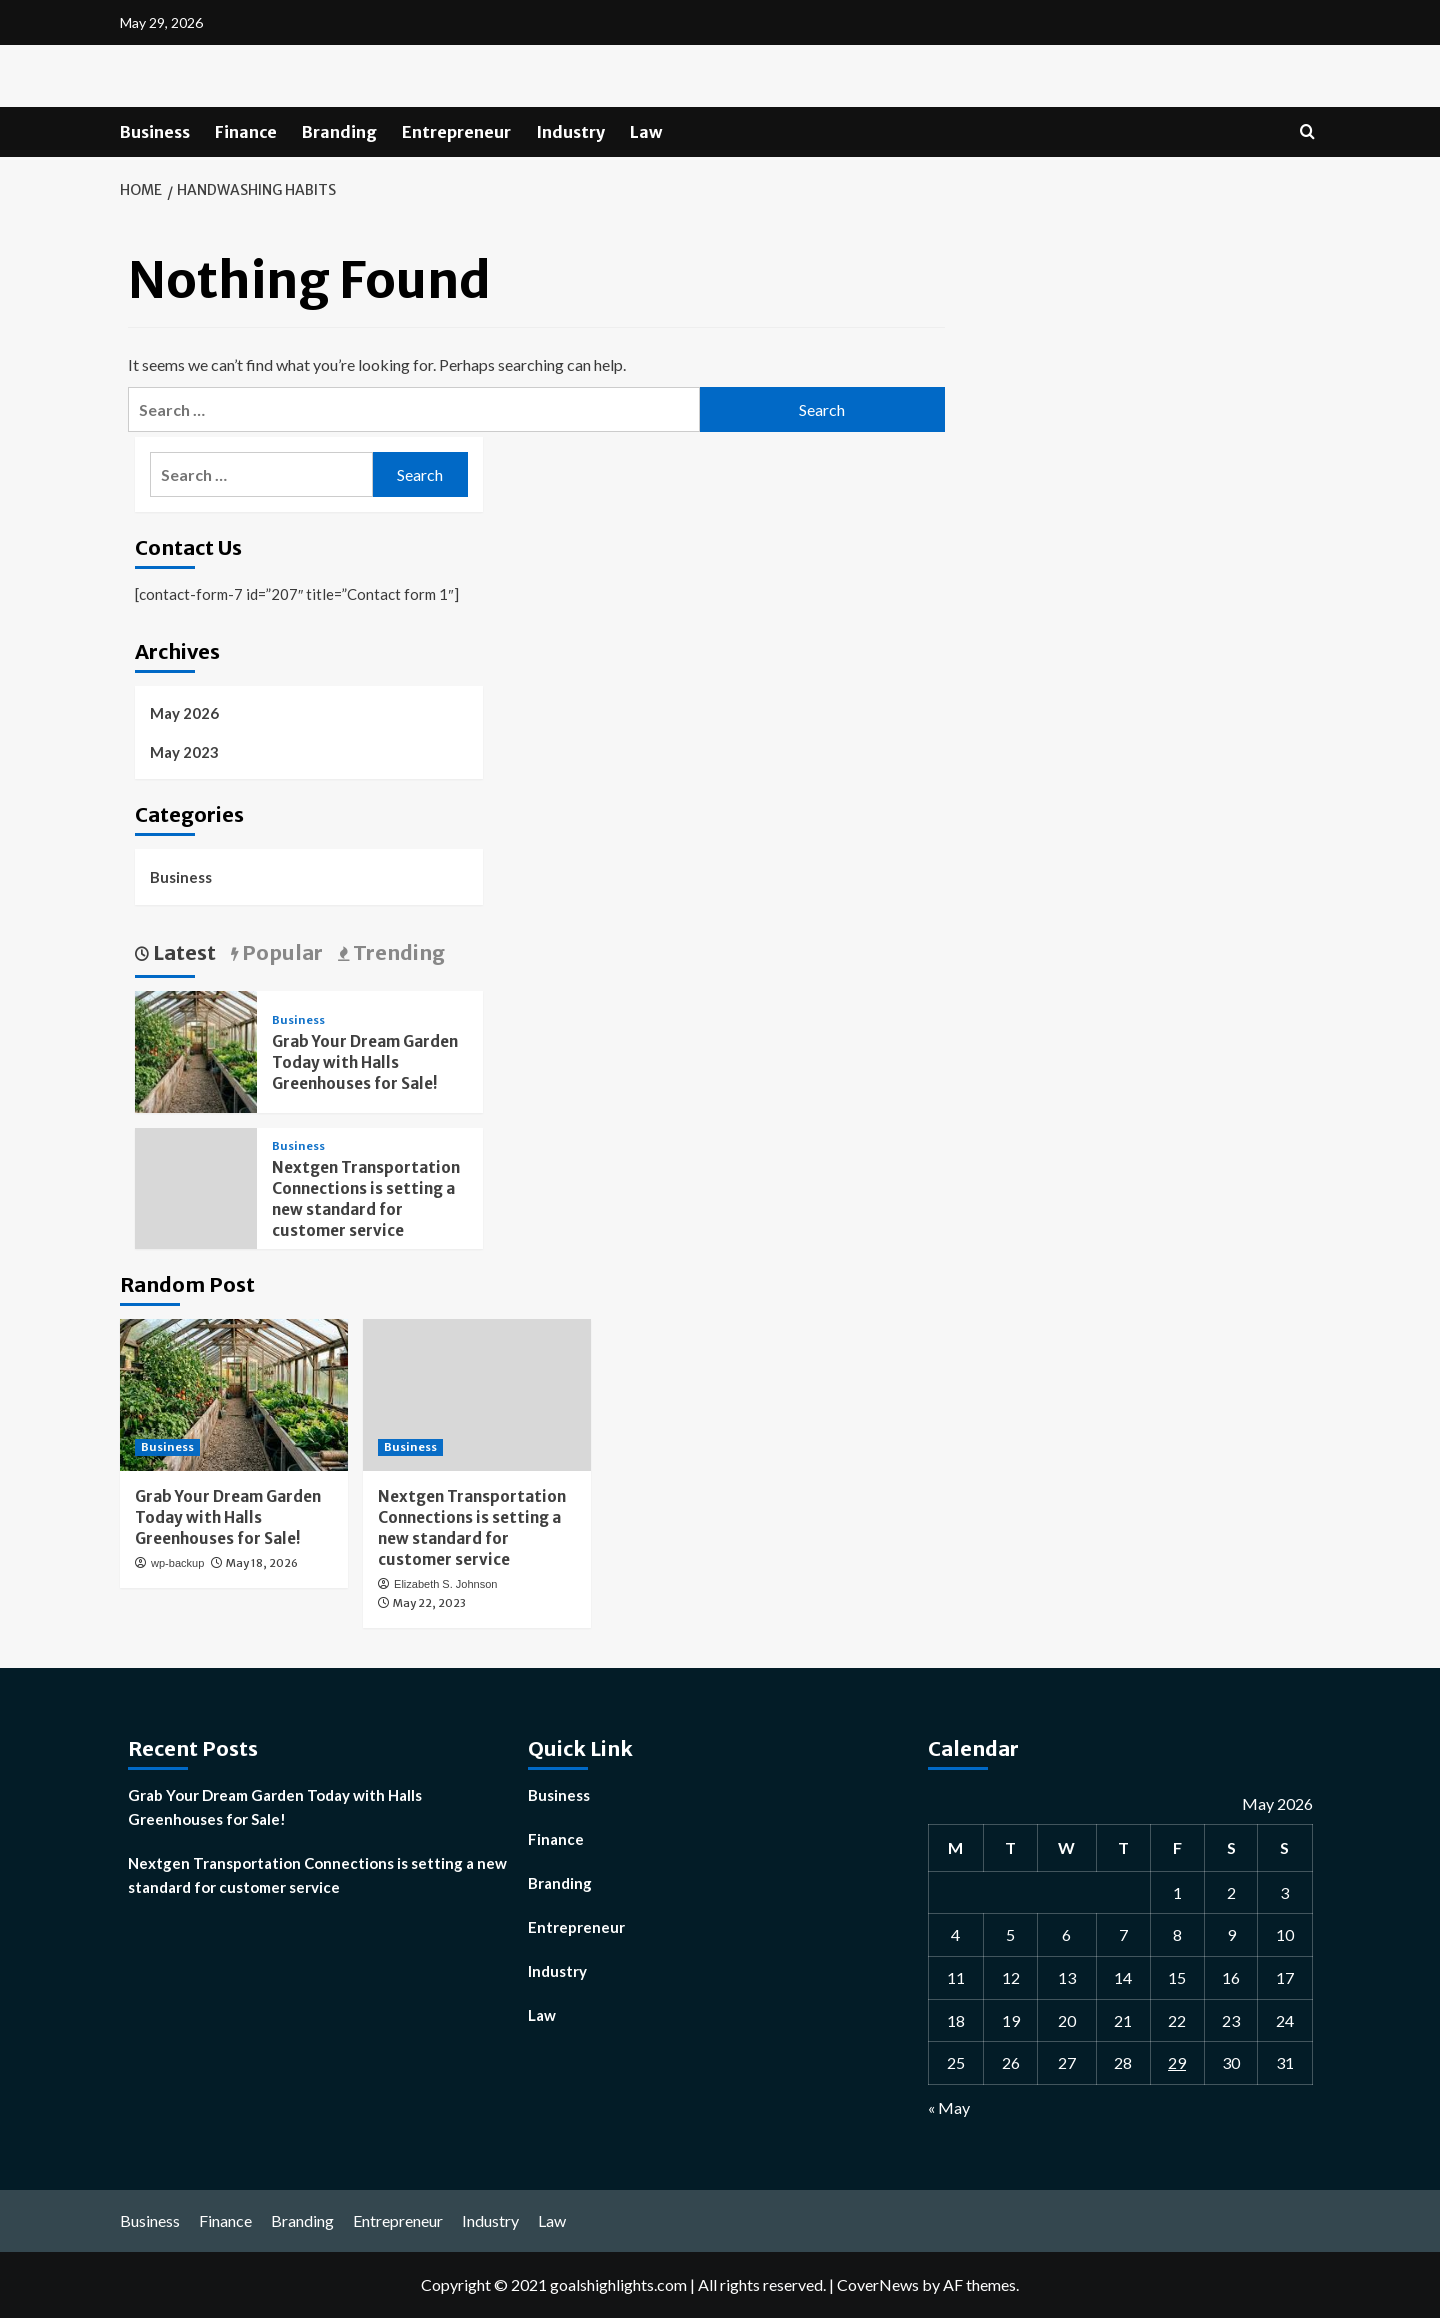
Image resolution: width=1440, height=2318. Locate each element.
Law (646, 132)
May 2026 (184, 713)
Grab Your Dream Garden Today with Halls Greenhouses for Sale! (365, 1062)
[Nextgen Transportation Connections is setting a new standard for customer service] (477, 1395)
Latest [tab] (182, 952)
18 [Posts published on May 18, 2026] (956, 2020)
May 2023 (184, 752)
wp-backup (177, 1563)
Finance (246, 132)
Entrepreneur (456, 132)
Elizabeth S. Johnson (445, 1584)
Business (155, 132)
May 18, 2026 (262, 1563)
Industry (570, 132)
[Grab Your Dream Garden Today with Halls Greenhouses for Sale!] (196, 1049)
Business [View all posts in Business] (298, 1020)
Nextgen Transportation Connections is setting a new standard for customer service (317, 1875)
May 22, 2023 (429, 1603)
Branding (339, 132)
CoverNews (878, 2284)
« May (949, 2107)
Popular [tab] (280, 952)
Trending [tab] (397, 952)
